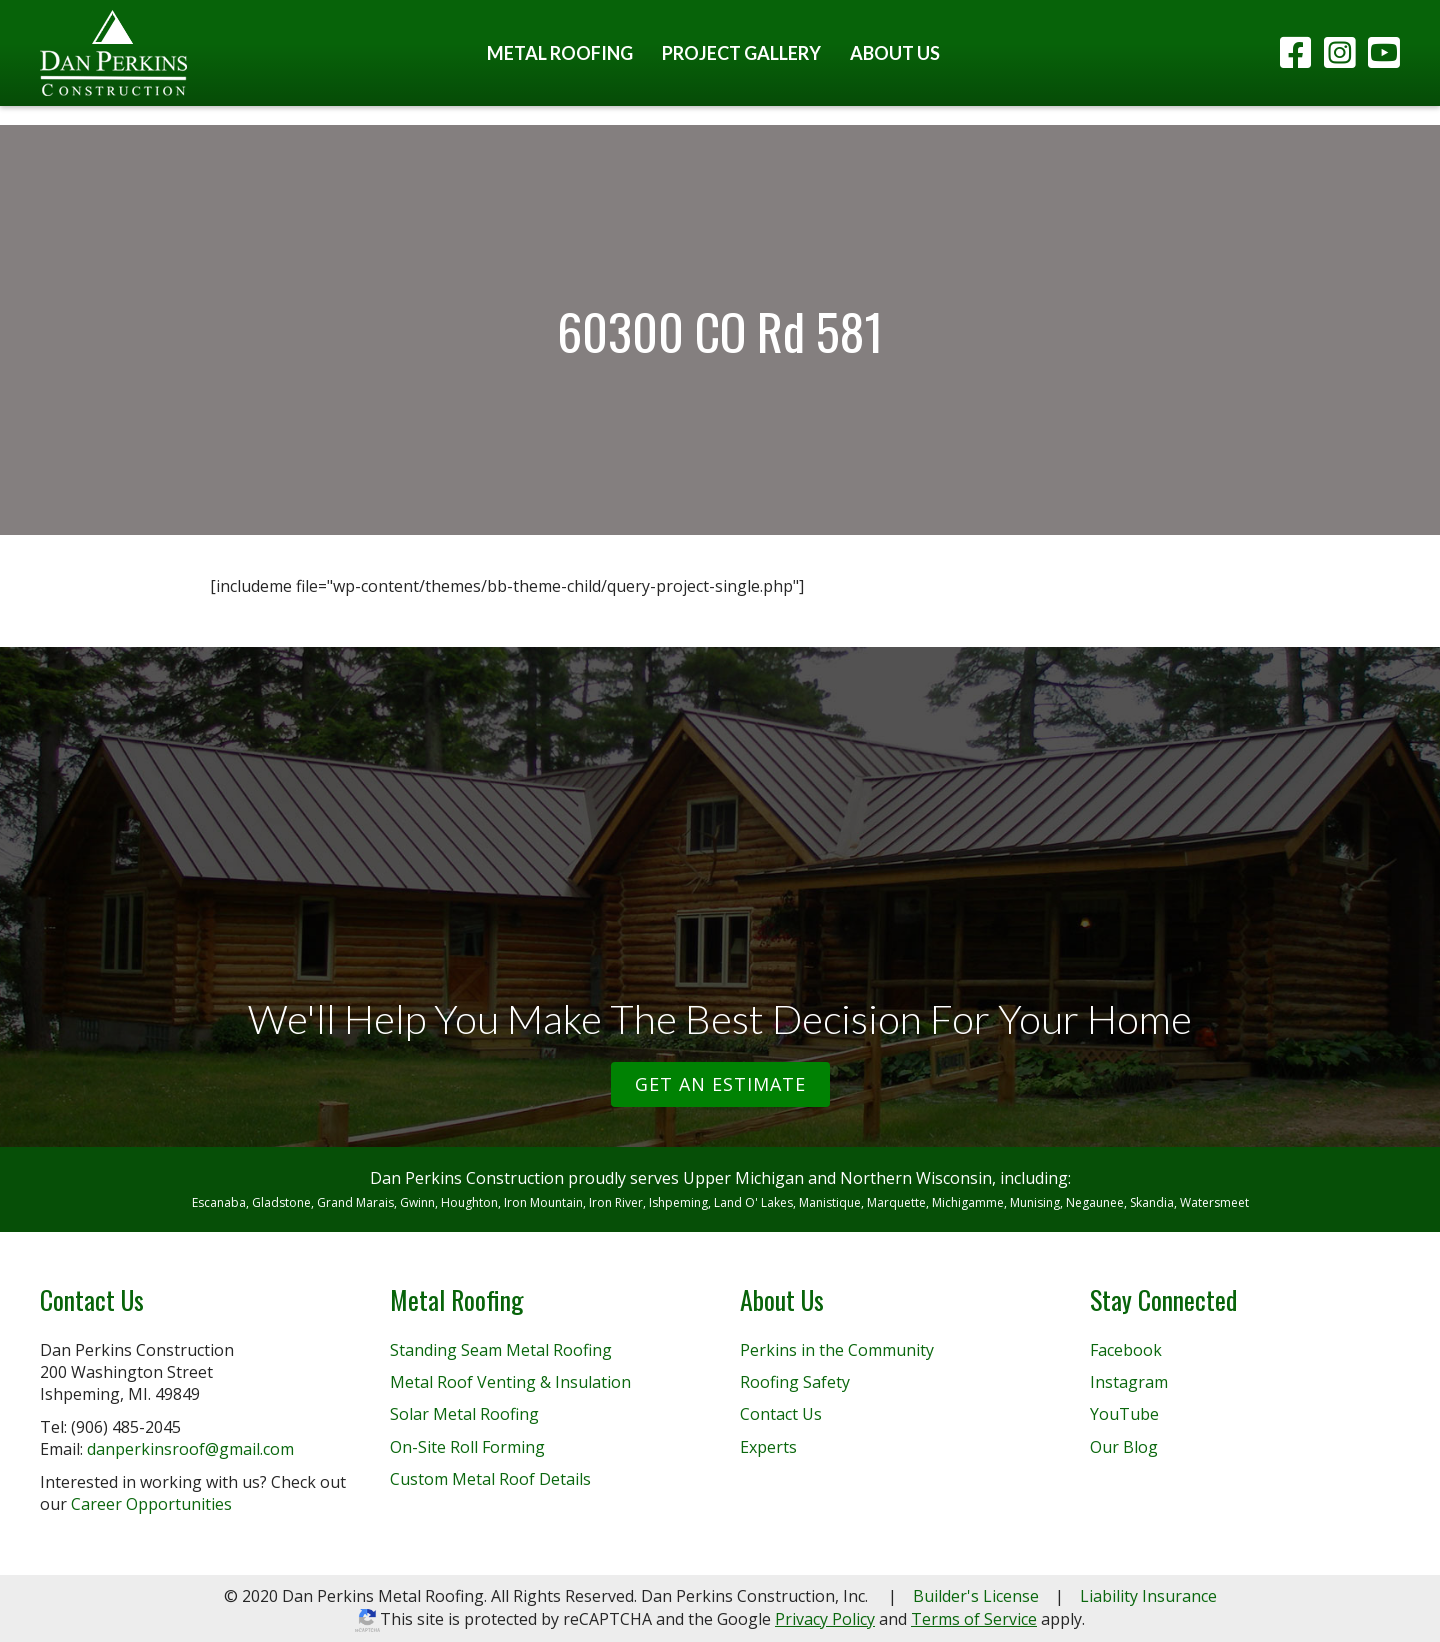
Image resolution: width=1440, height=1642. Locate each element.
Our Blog (1124, 1447)
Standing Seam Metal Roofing (501, 1350)
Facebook (1126, 1350)
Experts (768, 1447)
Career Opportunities (151, 1504)
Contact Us (781, 1414)
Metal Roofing (560, 53)
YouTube (1124, 1414)
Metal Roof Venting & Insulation (510, 1382)
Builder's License (976, 1596)
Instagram (1129, 1382)
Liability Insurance (1148, 1596)
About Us (895, 53)
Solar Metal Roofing (464, 1414)
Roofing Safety (795, 1382)
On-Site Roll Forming (467, 1447)
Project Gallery (741, 53)
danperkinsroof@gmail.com (190, 1449)
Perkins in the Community (837, 1350)
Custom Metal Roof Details (490, 1479)
